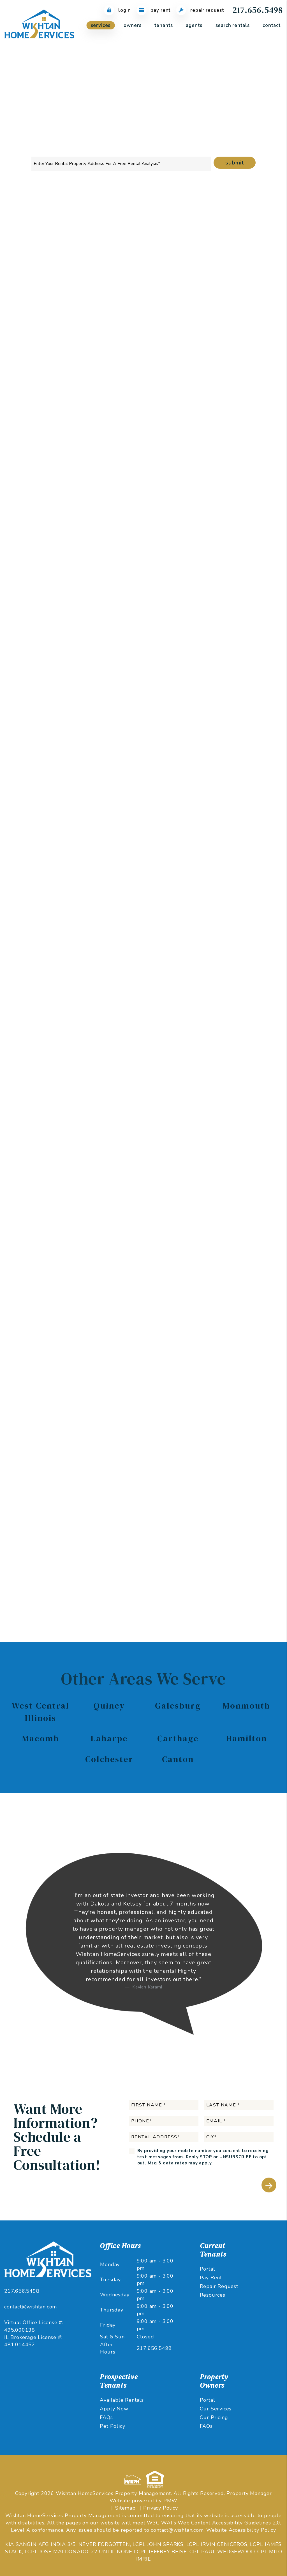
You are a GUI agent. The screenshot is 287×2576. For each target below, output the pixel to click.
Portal (207, 2269)
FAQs (106, 2417)
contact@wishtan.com (30, 2306)
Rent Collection (148, 208)
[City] (227, 374)
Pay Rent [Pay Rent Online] (153, 10)
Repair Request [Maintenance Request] (200, 10)
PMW (170, 2500)
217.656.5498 (257, 10)
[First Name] (163, 2105)
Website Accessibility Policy (241, 2530)
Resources (212, 2295)
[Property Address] (121, 164)
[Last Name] (239, 2105)
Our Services (216, 2408)
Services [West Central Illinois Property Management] (101, 25)
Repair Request (219, 2286)
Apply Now (114, 2408)
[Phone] (227, 345)
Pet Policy (112, 2426)
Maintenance (185, 208)
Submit (234, 162)
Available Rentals (122, 2400)
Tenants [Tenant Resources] (163, 25)
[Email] (227, 330)
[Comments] (227, 408)
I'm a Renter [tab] (246, 294)
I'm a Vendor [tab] (205, 302)
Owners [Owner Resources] (132, 25)
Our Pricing (214, 2417)
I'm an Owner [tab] (206, 294)
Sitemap (125, 2508)
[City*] (239, 2137)
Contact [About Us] (271, 25)
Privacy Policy (160, 2508)
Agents (194, 25)
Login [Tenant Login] (117, 10)
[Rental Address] (227, 359)
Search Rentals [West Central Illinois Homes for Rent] (233, 25)
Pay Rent (211, 2277)
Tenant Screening (106, 208)
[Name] (227, 316)
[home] (39, 25)
